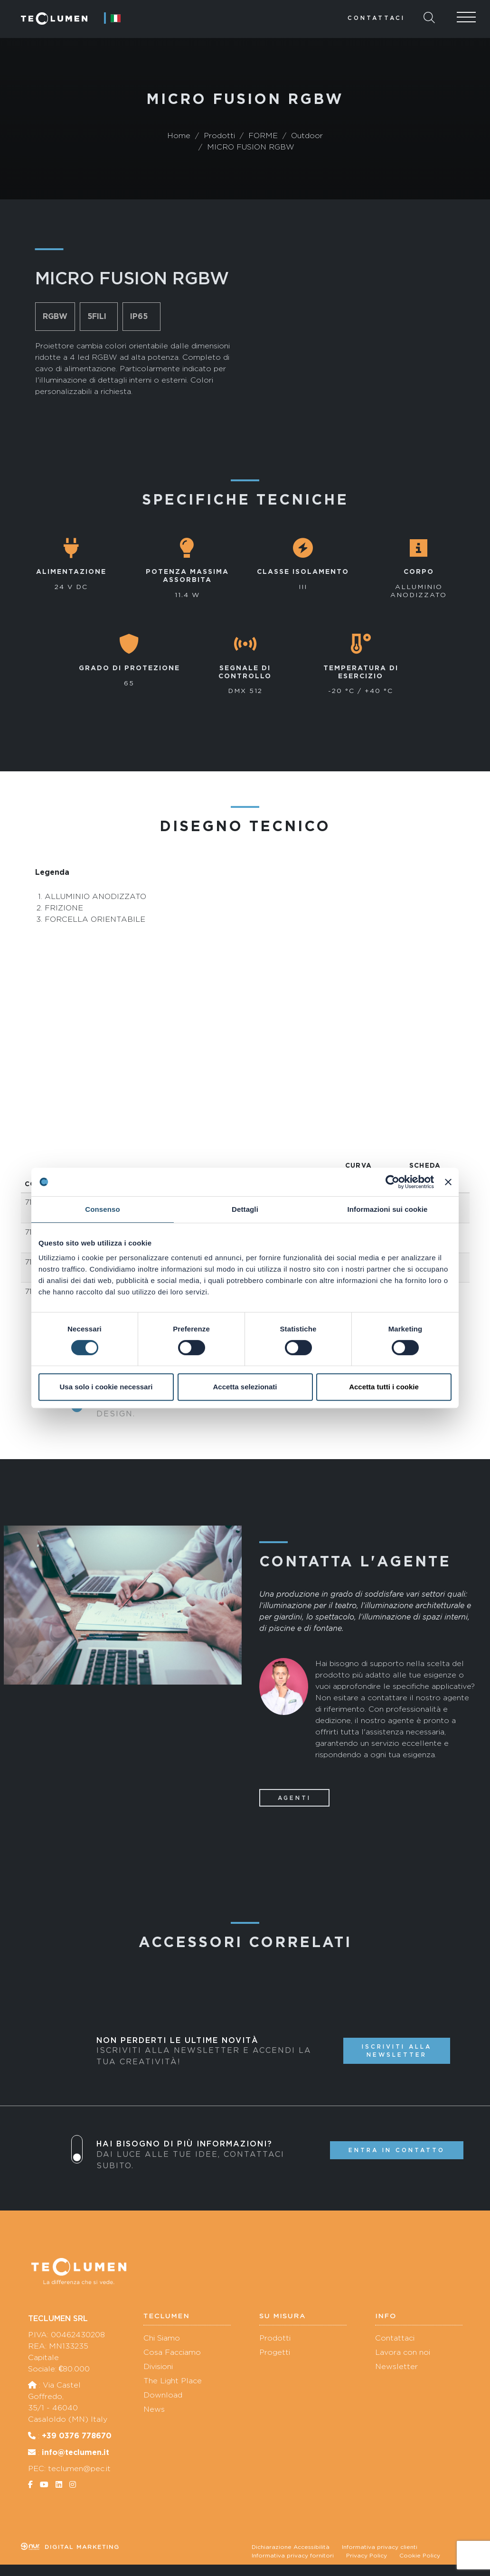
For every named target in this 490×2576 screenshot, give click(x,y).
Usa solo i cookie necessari (106, 1387)
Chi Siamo (161, 2338)
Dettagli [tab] (245, 1209)
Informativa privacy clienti (379, 2547)
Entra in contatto (397, 2150)
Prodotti (275, 2338)
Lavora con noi (402, 2352)
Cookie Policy (419, 2555)
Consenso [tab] (102, 1209)
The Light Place (172, 2381)
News (154, 2409)
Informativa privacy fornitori (293, 2555)
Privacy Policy (366, 2555)
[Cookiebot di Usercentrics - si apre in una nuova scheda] (392, 1182)
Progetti (274, 2352)
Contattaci (376, 18)
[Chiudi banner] (448, 1182)
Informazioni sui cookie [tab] (388, 1209)
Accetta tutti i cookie (384, 1387)
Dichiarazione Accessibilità (291, 2547)
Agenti (294, 1798)
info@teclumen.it (75, 2452)
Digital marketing (70, 2547)
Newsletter (396, 2366)
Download (162, 2395)
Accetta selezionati (245, 1387)
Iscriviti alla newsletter (397, 2050)
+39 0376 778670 (77, 2435)
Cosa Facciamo (172, 2352)
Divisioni (158, 2366)
